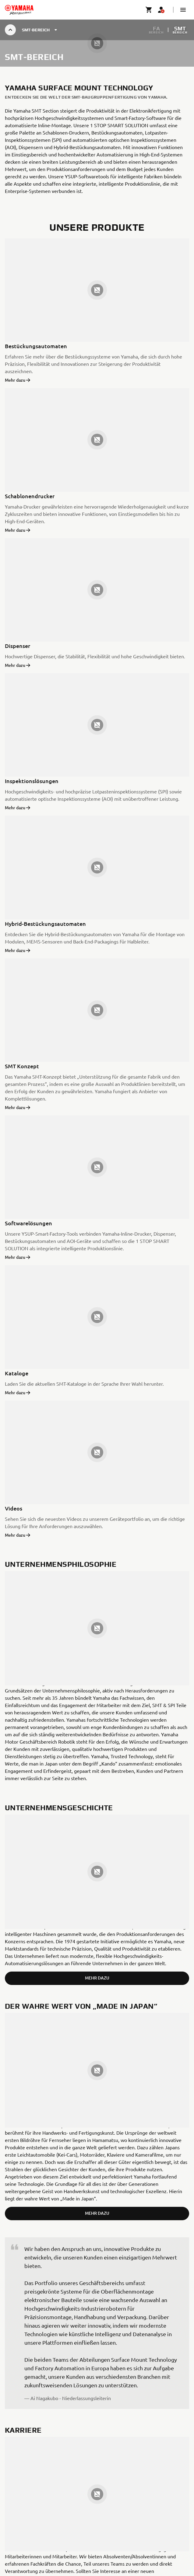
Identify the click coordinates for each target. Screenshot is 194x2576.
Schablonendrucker (30, 495)
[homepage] (19, 9)
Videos (13, 1508)
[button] (183, 10)
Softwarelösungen (28, 1223)
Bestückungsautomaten (36, 345)
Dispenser (17, 645)
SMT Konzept (22, 1065)
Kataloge (16, 1373)
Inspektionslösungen (31, 780)
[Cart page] (149, 9)
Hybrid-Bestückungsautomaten (45, 923)
